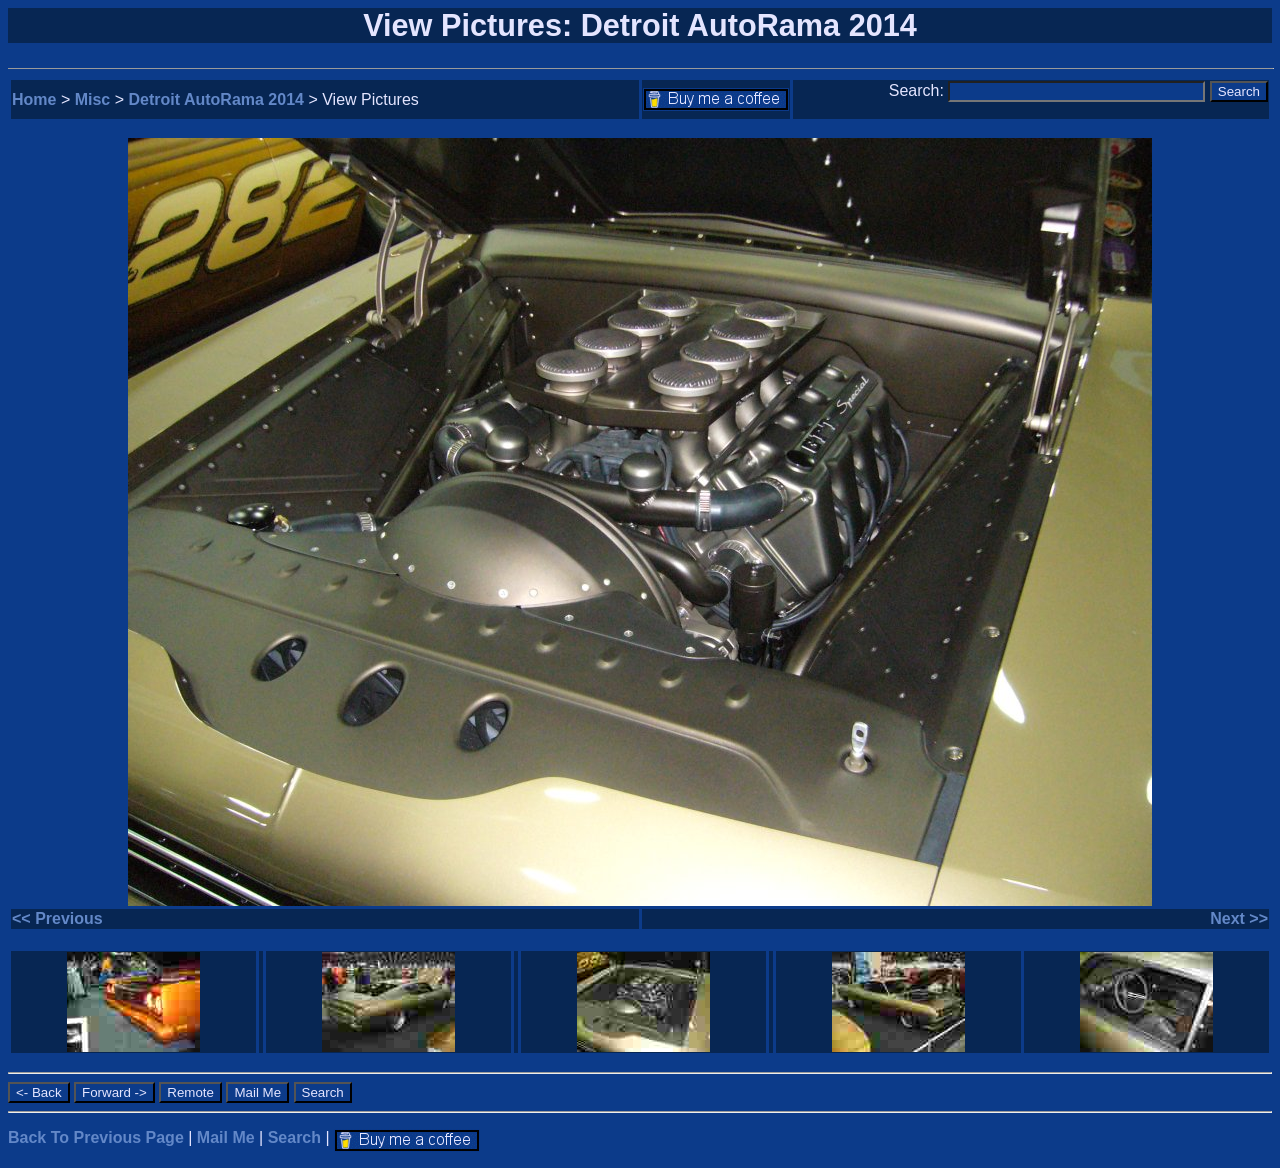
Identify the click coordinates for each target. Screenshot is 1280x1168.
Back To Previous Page (96, 1137)
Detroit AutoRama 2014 (216, 99)
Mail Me (226, 1137)
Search (294, 1137)
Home (34, 99)
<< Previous (57, 918)
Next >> (1239, 918)
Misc (93, 99)
